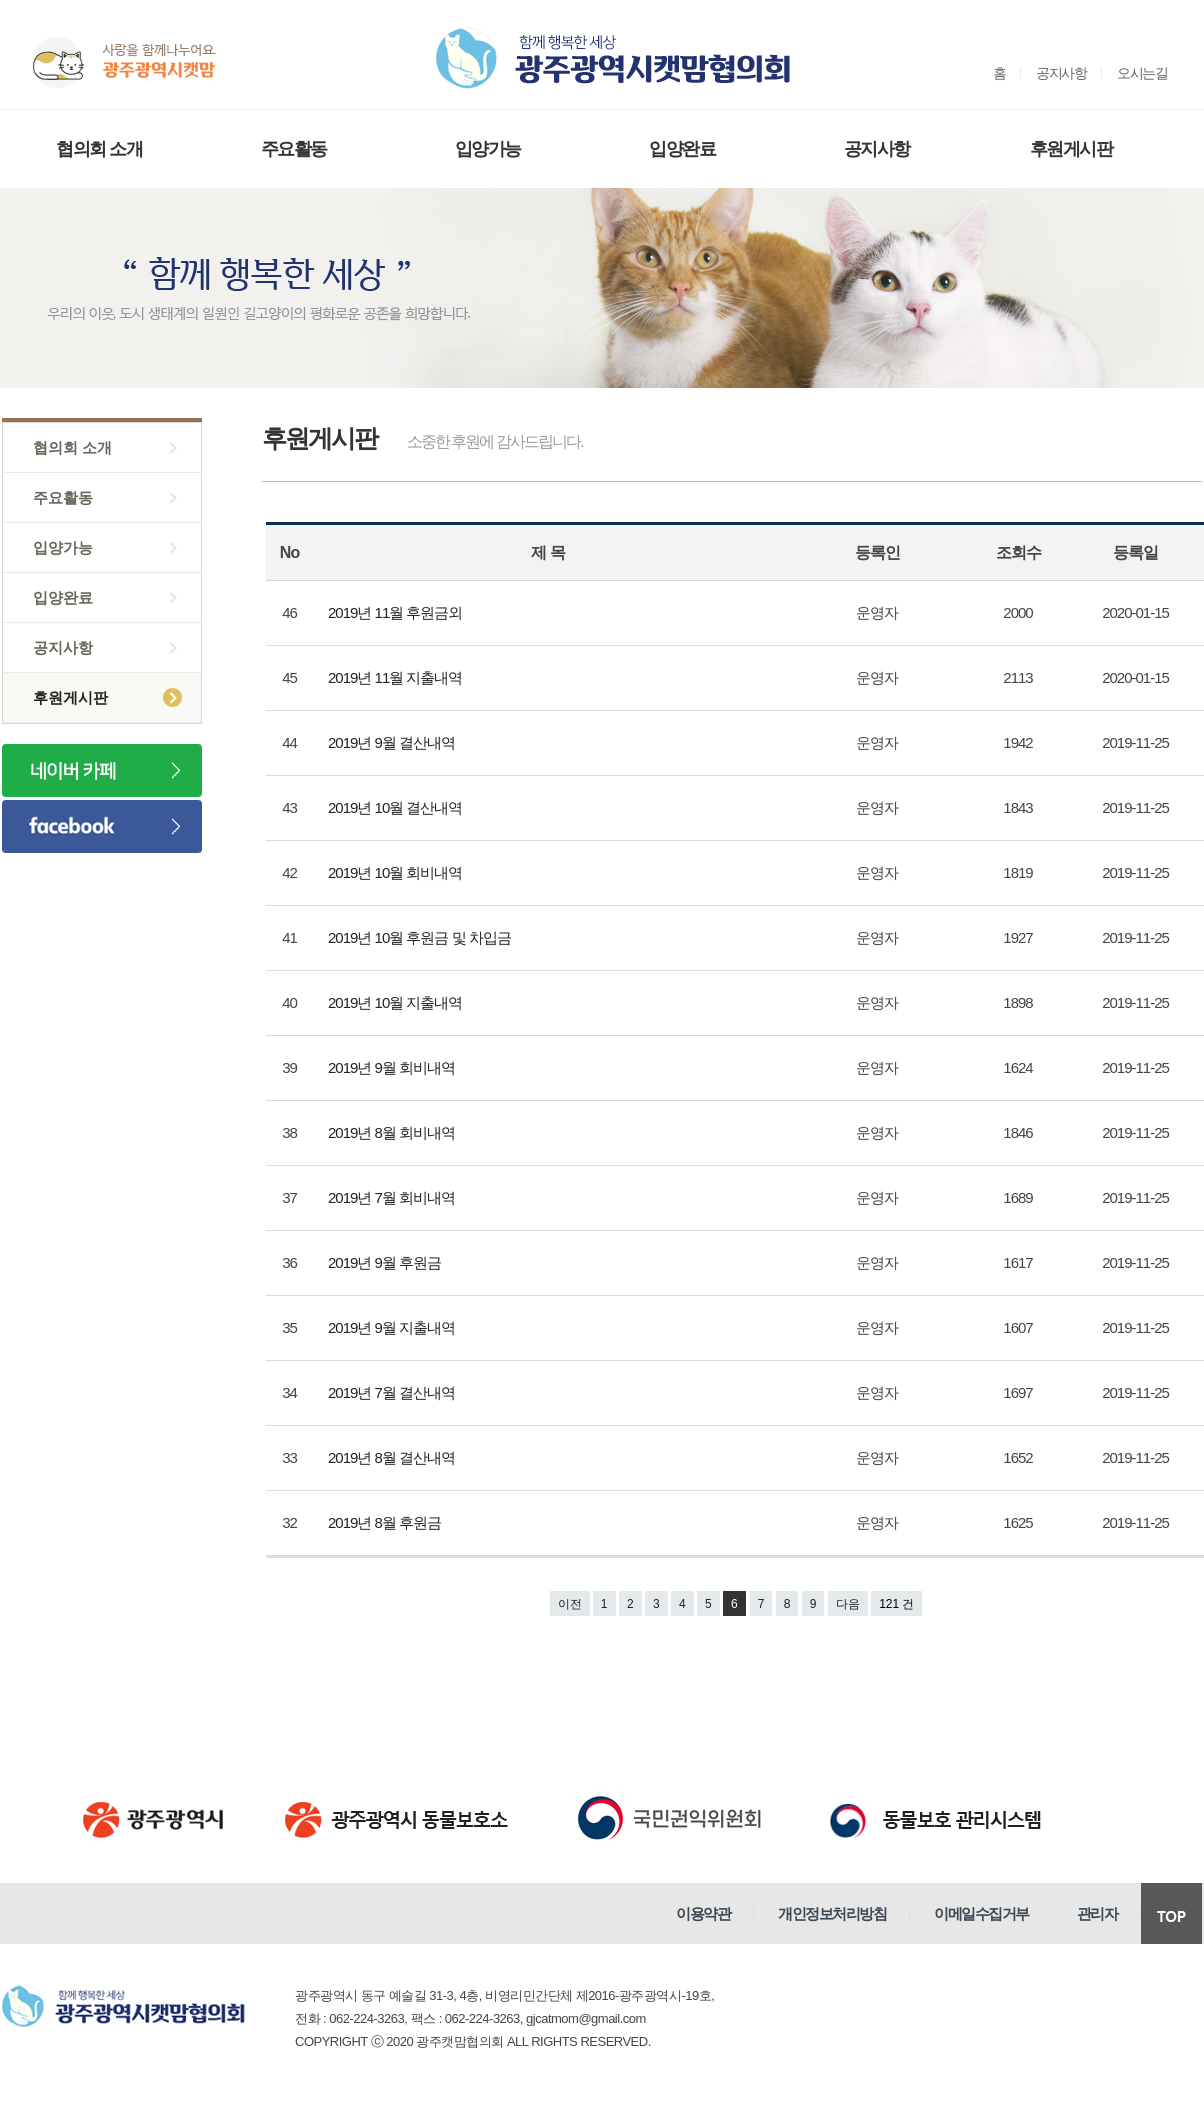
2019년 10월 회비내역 (397, 872)
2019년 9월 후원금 (386, 1262)
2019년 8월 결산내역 (393, 1457)
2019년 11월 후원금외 (397, 612)
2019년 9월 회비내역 (393, 1067)
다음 (848, 1604)
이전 (570, 1604)
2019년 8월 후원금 (386, 1522)
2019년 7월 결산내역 (393, 1392)
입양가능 (488, 149)
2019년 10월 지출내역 (397, 1002)
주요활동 (294, 149)
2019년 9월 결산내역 (393, 742)
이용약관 (703, 1913)
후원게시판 (1071, 149)
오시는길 (1142, 73)
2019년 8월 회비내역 (393, 1132)
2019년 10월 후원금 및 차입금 (421, 937)
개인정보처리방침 (832, 1913)
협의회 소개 (99, 149)
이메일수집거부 (981, 1913)
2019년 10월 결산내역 (397, 807)
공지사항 (1061, 73)
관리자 (1097, 1913)
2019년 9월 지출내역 (393, 1327)
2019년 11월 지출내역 (397, 677)
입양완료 (682, 149)
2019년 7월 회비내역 (393, 1197)
